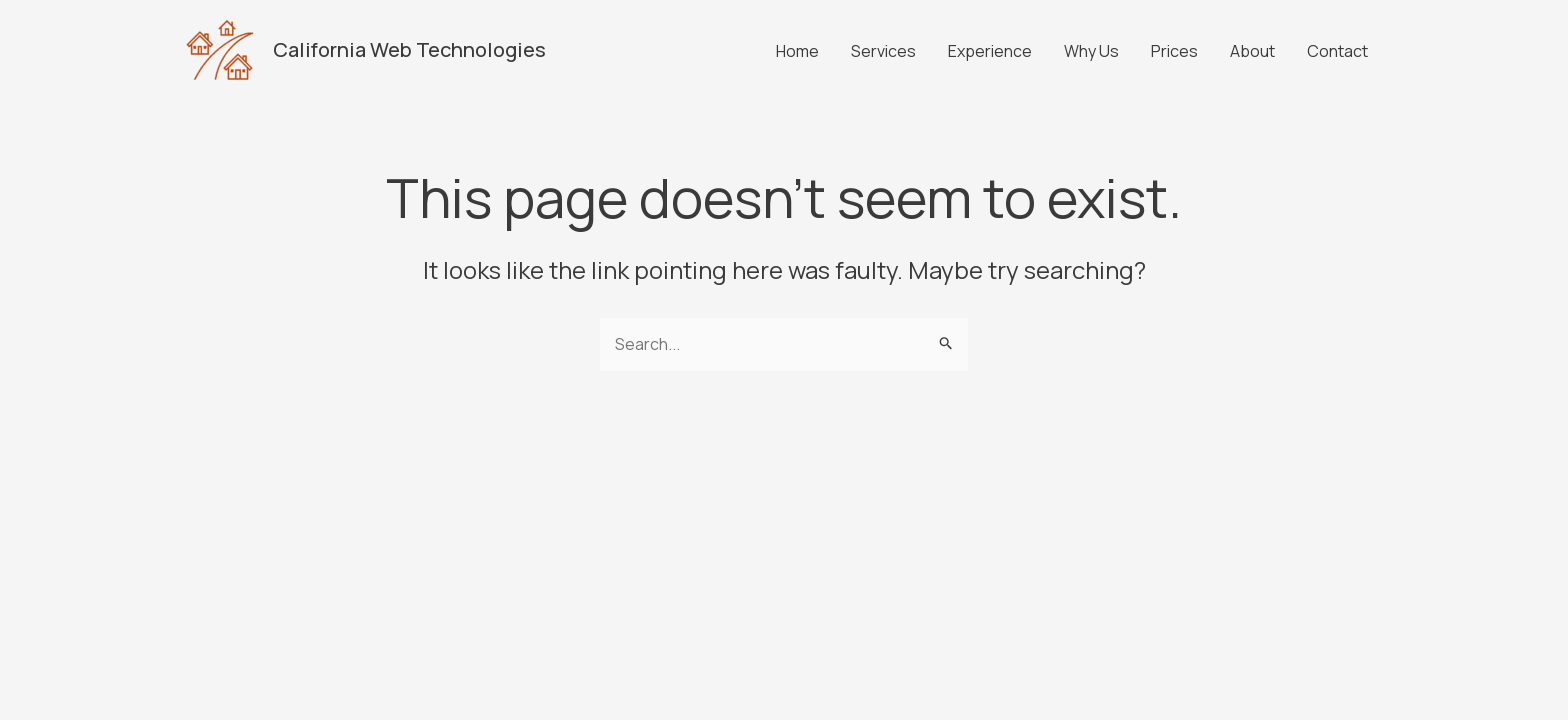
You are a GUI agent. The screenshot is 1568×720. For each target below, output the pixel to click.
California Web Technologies (409, 49)
